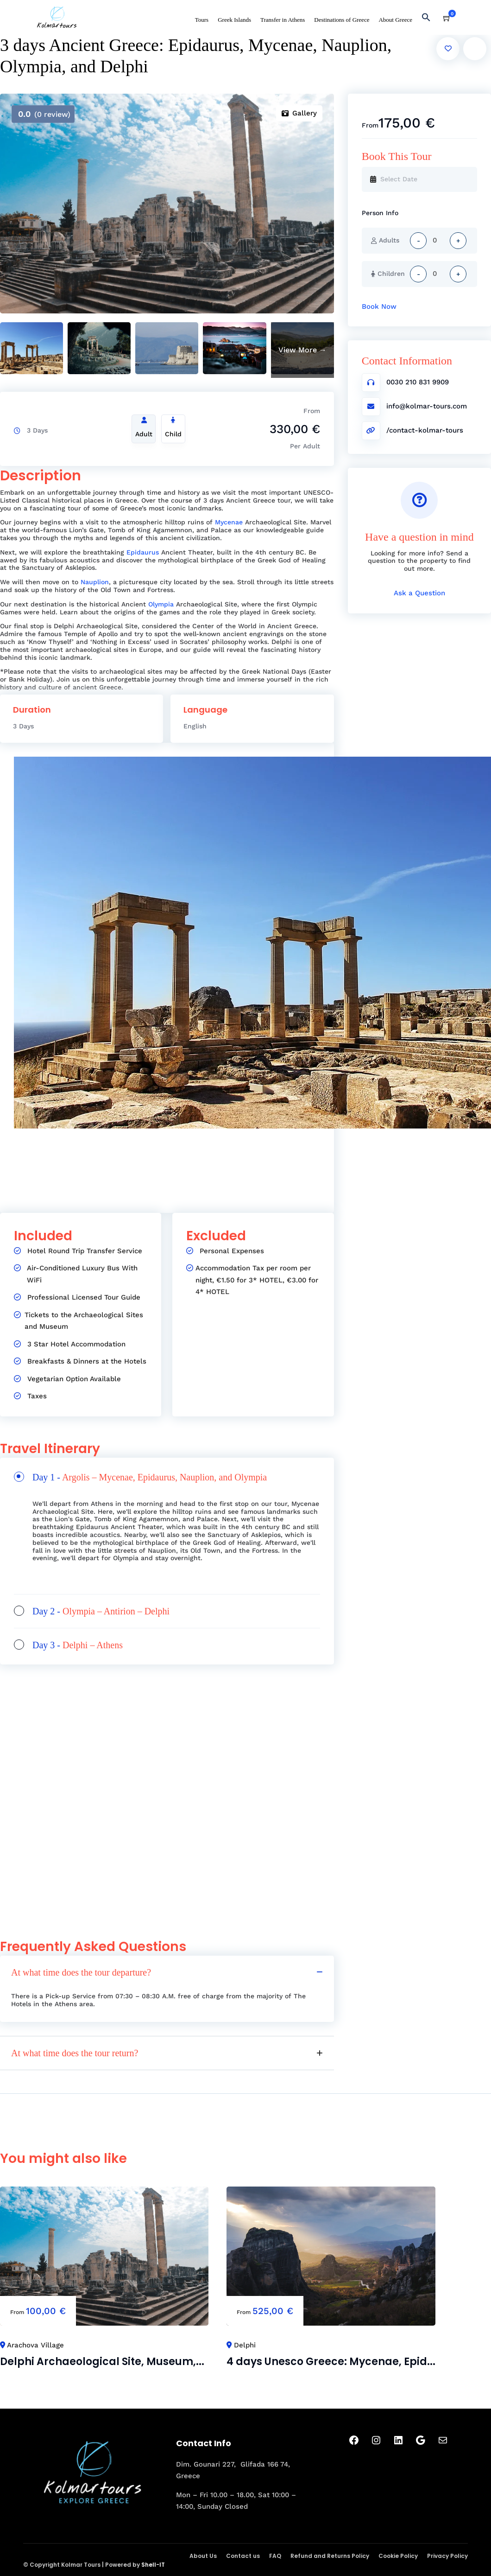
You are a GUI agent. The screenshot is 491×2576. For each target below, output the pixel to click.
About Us (203, 2556)
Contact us (243, 2556)
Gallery (299, 113)
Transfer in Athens (282, 19)
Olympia (161, 604)
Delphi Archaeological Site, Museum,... (102, 2361)
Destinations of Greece (341, 19)
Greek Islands (234, 19)
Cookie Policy (398, 2556)
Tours (201, 19)
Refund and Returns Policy (329, 2556)
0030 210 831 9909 (417, 382)
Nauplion (95, 582)
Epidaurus (142, 552)
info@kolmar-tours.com (426, 406)
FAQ (275, 2556)
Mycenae (229, 522)
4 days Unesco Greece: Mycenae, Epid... (331, 2361)
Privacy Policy (447, 2556)
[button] (430, 19)
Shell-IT (153, 2565)
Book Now (379, 306)
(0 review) (44, 114)
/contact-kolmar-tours (424, 430)
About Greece (395, 19)
